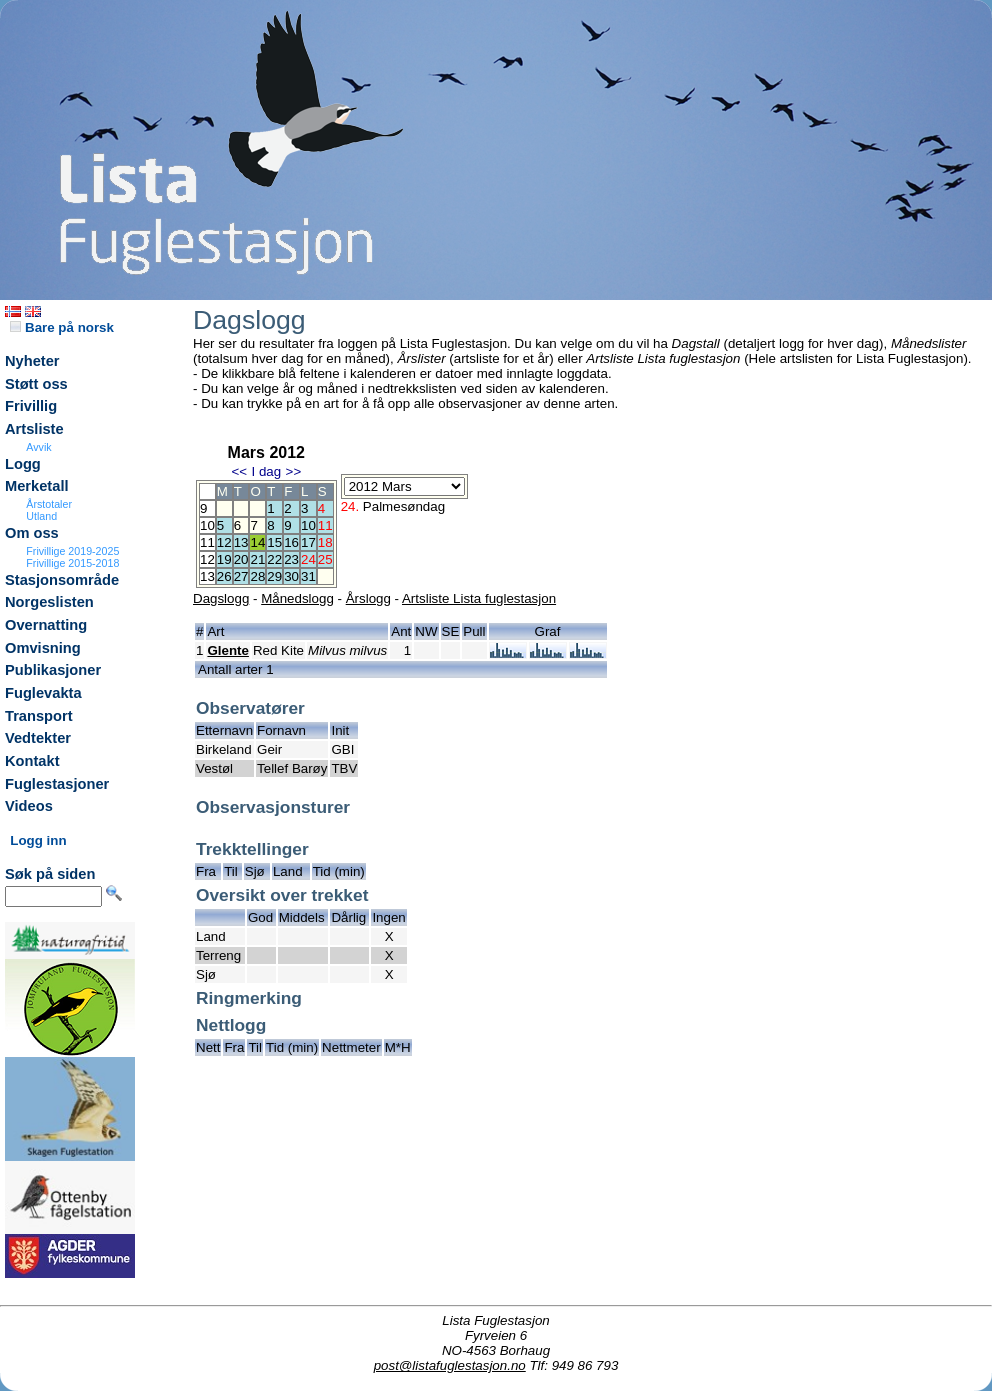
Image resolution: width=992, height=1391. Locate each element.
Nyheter (32, 361)
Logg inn (38, 840)
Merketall (37, 486)
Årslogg (368, 598)
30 (291, 576)
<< (239, 471)
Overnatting (46, 625)
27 (241, 576)
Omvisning (43, 648)
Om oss (32, 533)
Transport (39, 716)
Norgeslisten (49, 602)
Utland (41, 516)
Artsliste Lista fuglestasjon (479, 598)
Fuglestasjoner (57, 784)
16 (291, 542)
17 (308, 542)
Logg (23, 464)
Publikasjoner (53, 670)
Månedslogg (297, 598)
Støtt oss (36, 384)
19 (224, 559)
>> (294, 471)
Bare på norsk (62, 327)
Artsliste (34, 429)
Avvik (38, 447)
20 (241, 559)
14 (257, 542)
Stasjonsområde (62, 580)
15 (274, 542)
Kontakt (32, 761)
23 (291, 559)
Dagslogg (221, 598)
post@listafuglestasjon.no (450, 1365)
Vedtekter (38, 738)
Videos (29, 806)
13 (241, 542)
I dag (266, 471)
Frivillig (31, 406)
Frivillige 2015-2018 (72, 563)
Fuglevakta (43, 693)
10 (308, 525)
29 (274, 576)
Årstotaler (49, 504)
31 (308, 576)
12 (224, 542)
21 (257, 559)
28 (257, 576)
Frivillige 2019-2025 (72, 551)
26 (224, 576)
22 (274, 559)
